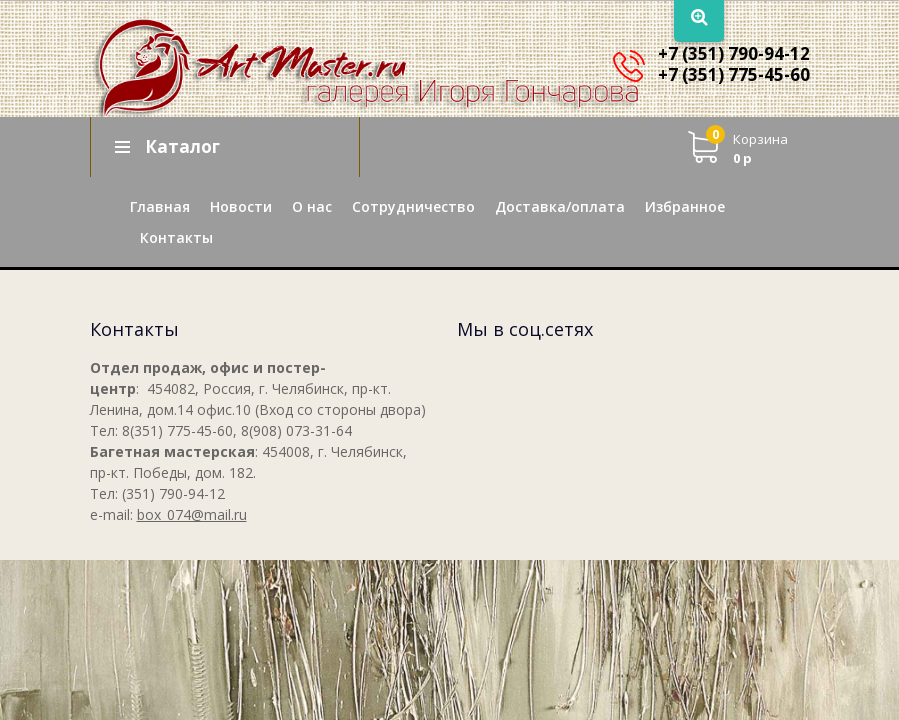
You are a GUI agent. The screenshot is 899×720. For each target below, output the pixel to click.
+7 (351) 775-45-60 (734, 74)
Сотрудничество (413, 206)
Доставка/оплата (560, 206)
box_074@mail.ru (192, 514)
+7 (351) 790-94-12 (734, 53)
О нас (312, 206)
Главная (160, 206)
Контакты (176, 237)
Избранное (685, 206)
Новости (241, 206)
